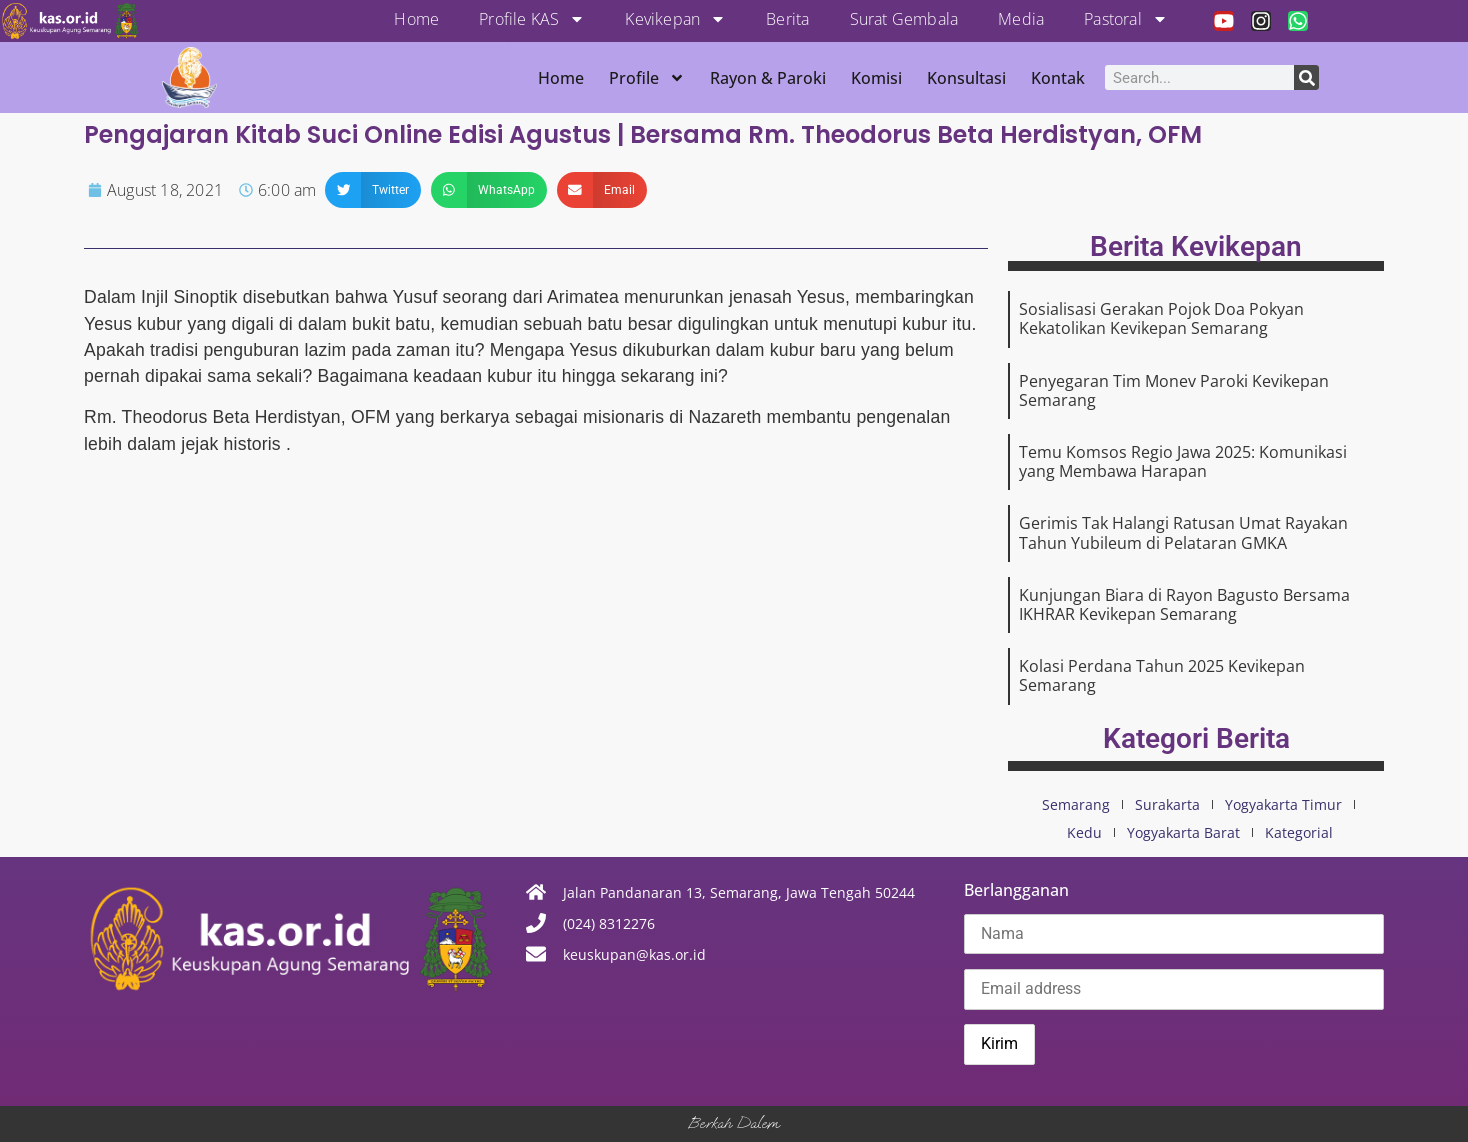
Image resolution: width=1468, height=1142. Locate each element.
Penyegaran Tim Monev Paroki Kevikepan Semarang (1174, 390)
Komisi (876, 78)
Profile (647, 78)
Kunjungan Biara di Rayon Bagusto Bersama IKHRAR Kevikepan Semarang (1184, 604)
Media (1021, 19)
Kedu (1084, 832)
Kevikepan (675, 19)
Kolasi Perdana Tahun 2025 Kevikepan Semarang (1162, 675)
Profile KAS (532, 19)
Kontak (1058, 78)
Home (416, 19)
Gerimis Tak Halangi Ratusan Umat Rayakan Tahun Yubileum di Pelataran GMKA (1183, 532)
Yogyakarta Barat (1183, 832)
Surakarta (1167, 804)
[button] (373, 190)
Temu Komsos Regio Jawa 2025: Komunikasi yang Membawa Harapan (1183, 461)
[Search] (1306, 77)
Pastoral (1126, 19)
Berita (787, 19)
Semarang (1076, 804)
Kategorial (1299, 832)
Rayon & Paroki (768, 78)
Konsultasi (966, 78)
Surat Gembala (904, 19)
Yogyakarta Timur (1283, 804)
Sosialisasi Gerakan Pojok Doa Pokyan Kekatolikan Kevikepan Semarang (1161, 318)
